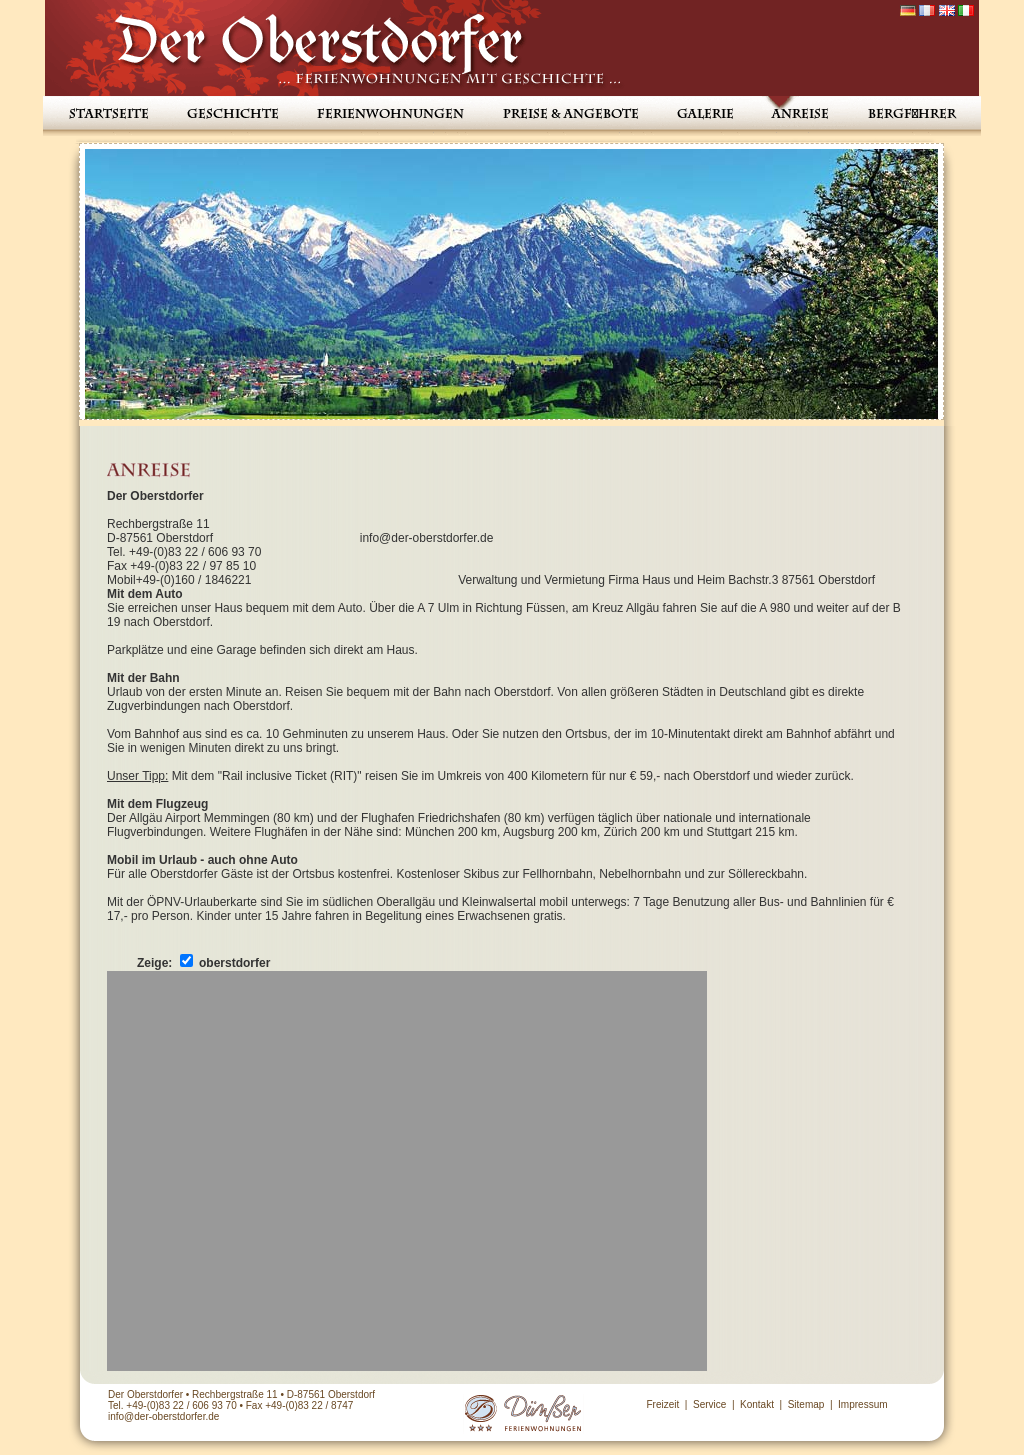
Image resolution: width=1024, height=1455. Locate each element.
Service (709, 1404)
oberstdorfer (234, 963)
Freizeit (662, 1404)
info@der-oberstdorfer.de (163, 1416)
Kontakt (757, 1404)
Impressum (862, 1404)
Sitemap (806, 1404)
